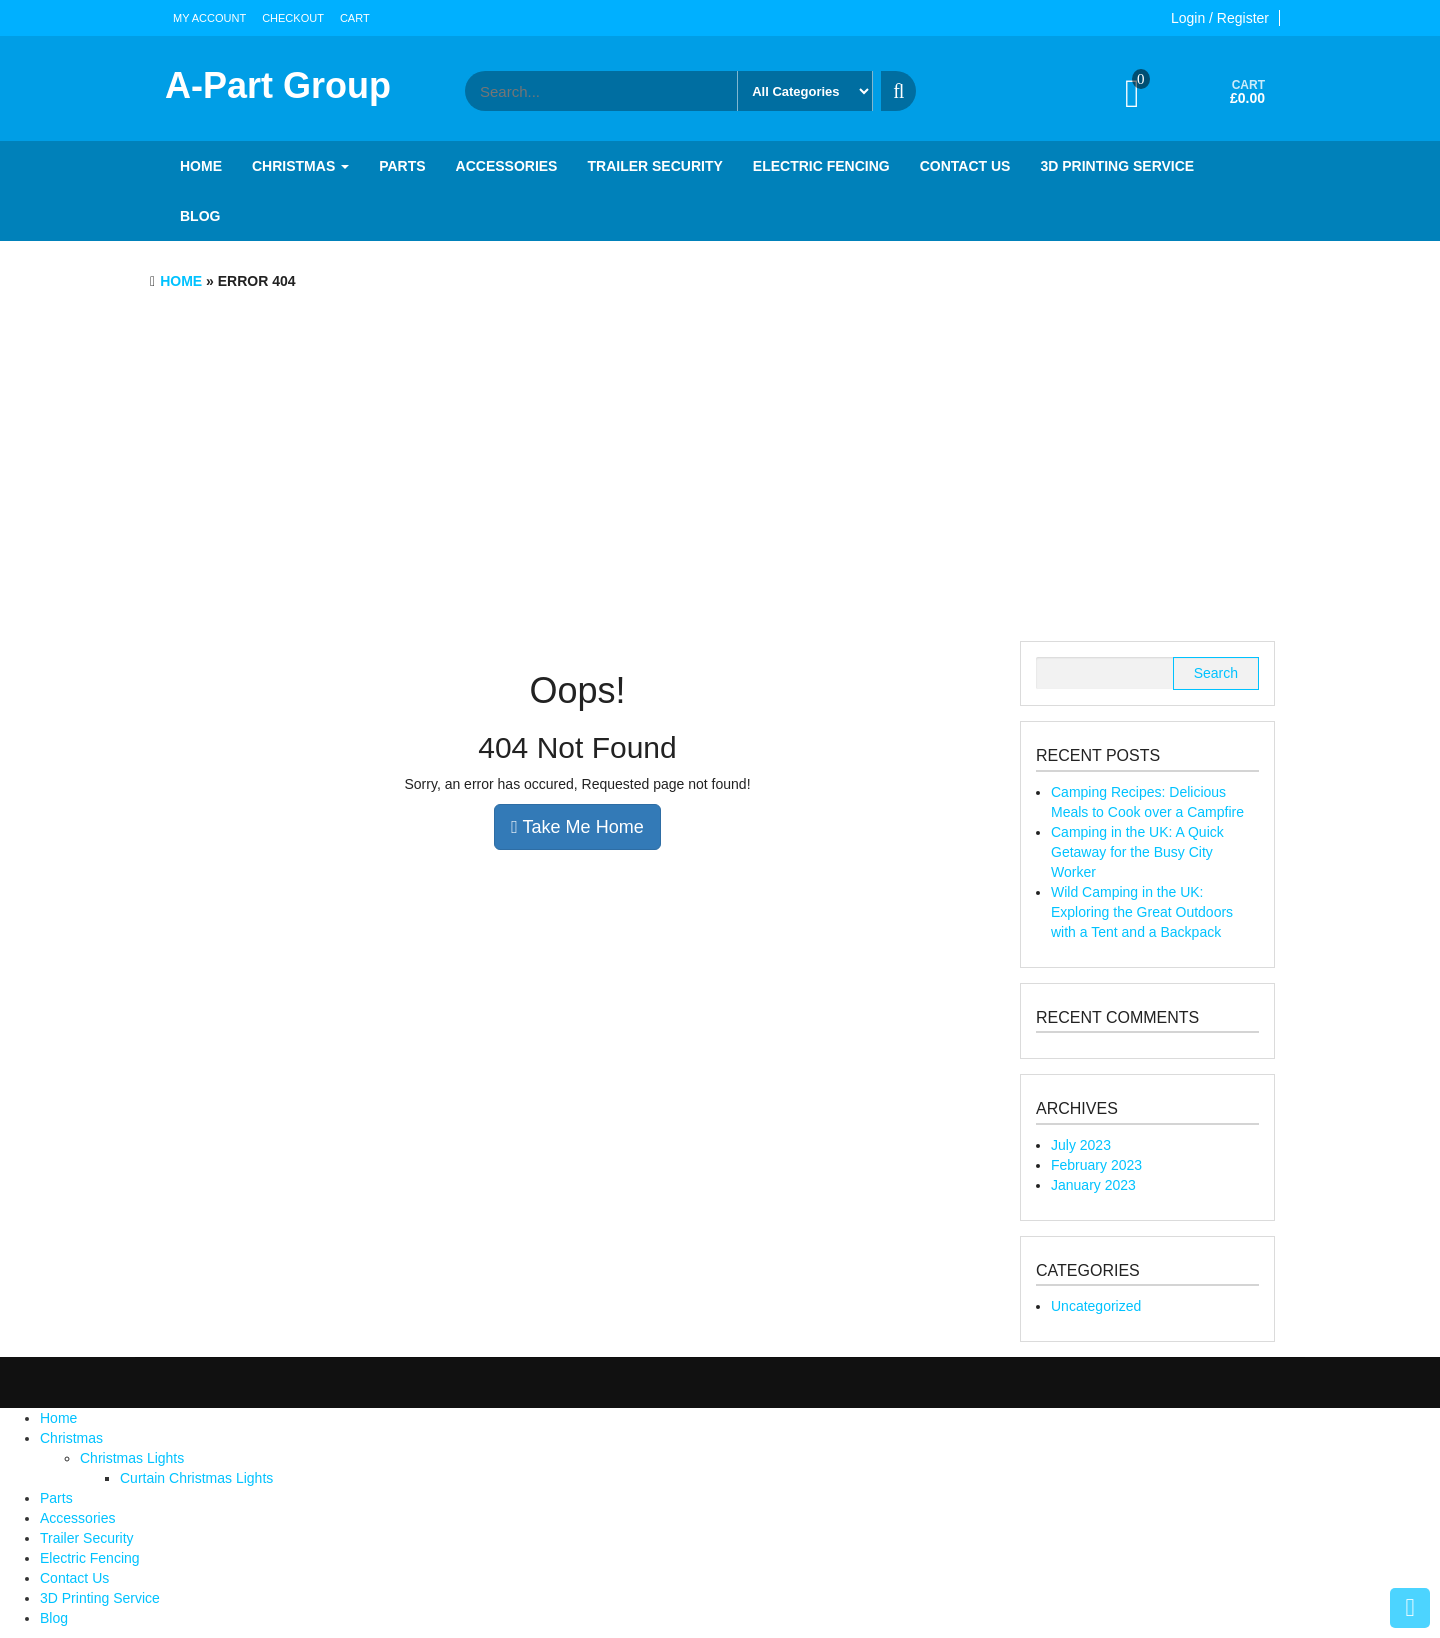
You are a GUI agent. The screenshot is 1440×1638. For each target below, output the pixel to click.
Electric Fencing (821, 166)
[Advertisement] (720, 471)
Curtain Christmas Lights (196, 1478)
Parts (402, 166)
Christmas (300, 166)
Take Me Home (577, 827)
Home (201, 166)
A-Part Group (278, 85)
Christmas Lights (132, 1458)
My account (209, 18)
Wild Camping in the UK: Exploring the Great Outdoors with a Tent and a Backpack (1142, 912)
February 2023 (1096, 1165)
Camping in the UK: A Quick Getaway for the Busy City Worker (1137, 852)
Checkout (293, 18)
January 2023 (1093, 1185)
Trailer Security (654, 166)
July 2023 (1081, 1145)
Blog (200, 216)
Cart (355, 18)
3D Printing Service (1117, 166)
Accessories (507, 166)
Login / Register (1220, 18)
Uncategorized (1096, 1306)
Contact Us (965, 166)
